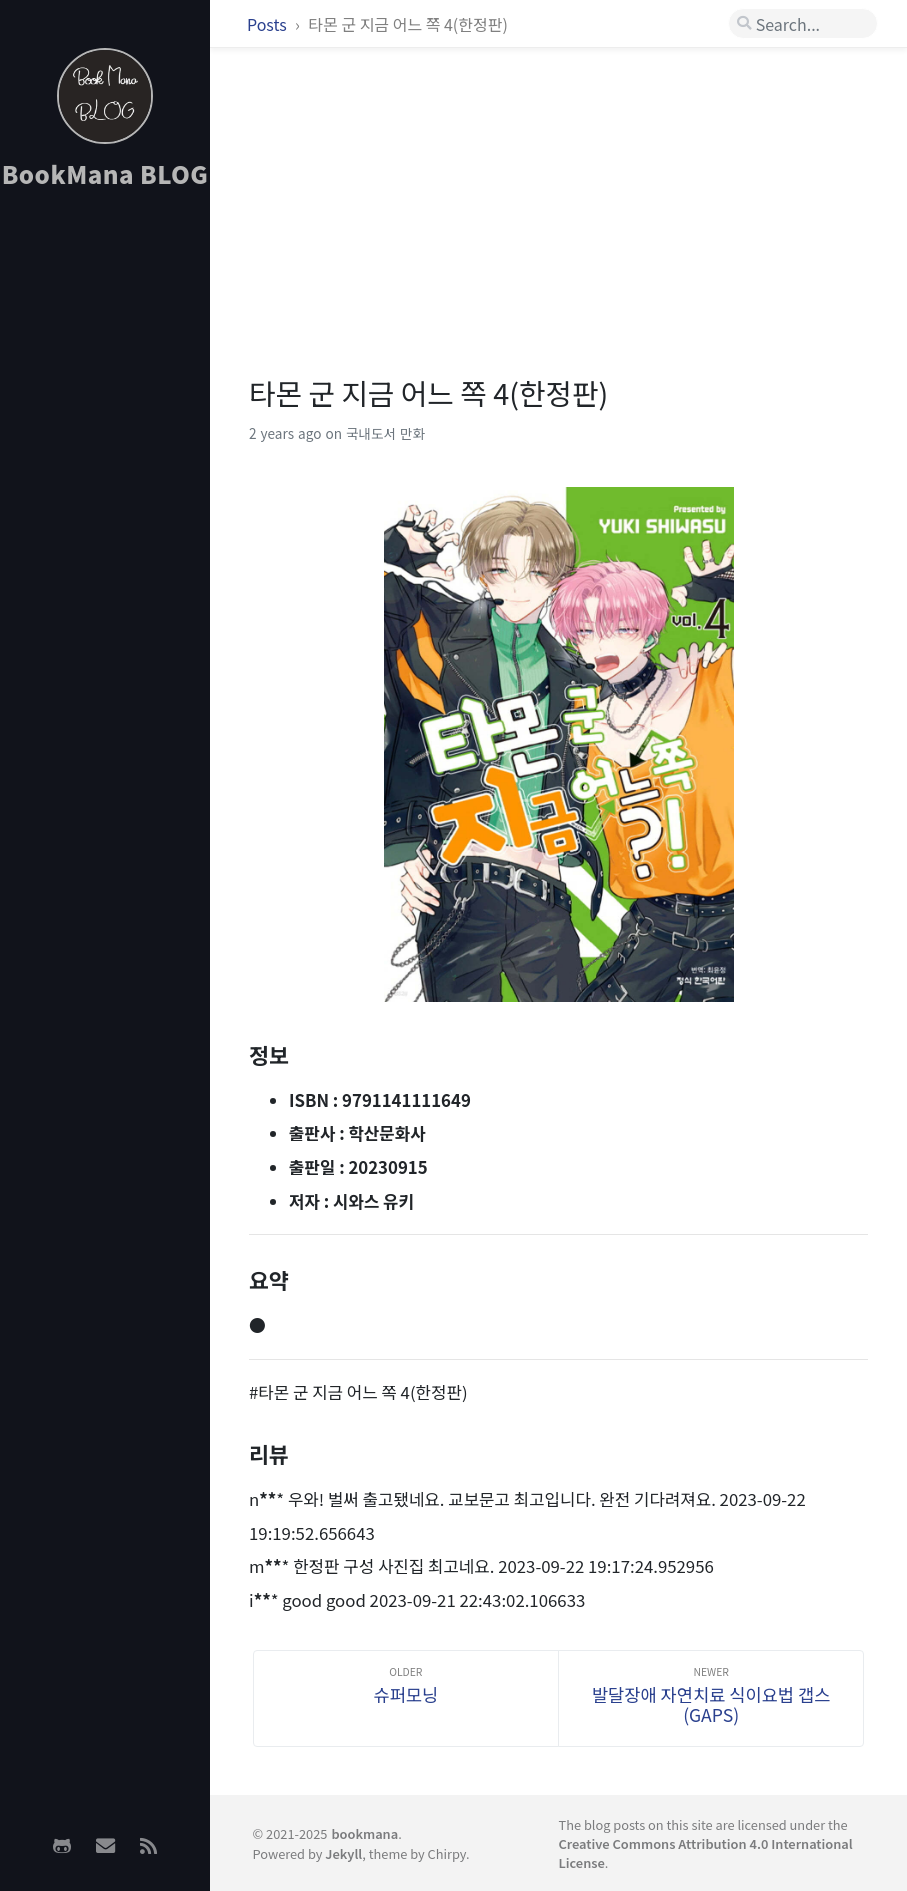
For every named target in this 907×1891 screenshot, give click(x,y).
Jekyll (343, 1853)
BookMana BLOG (105, 173)
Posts (268, 24)
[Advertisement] (105, 521)
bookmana (364, 1833)
